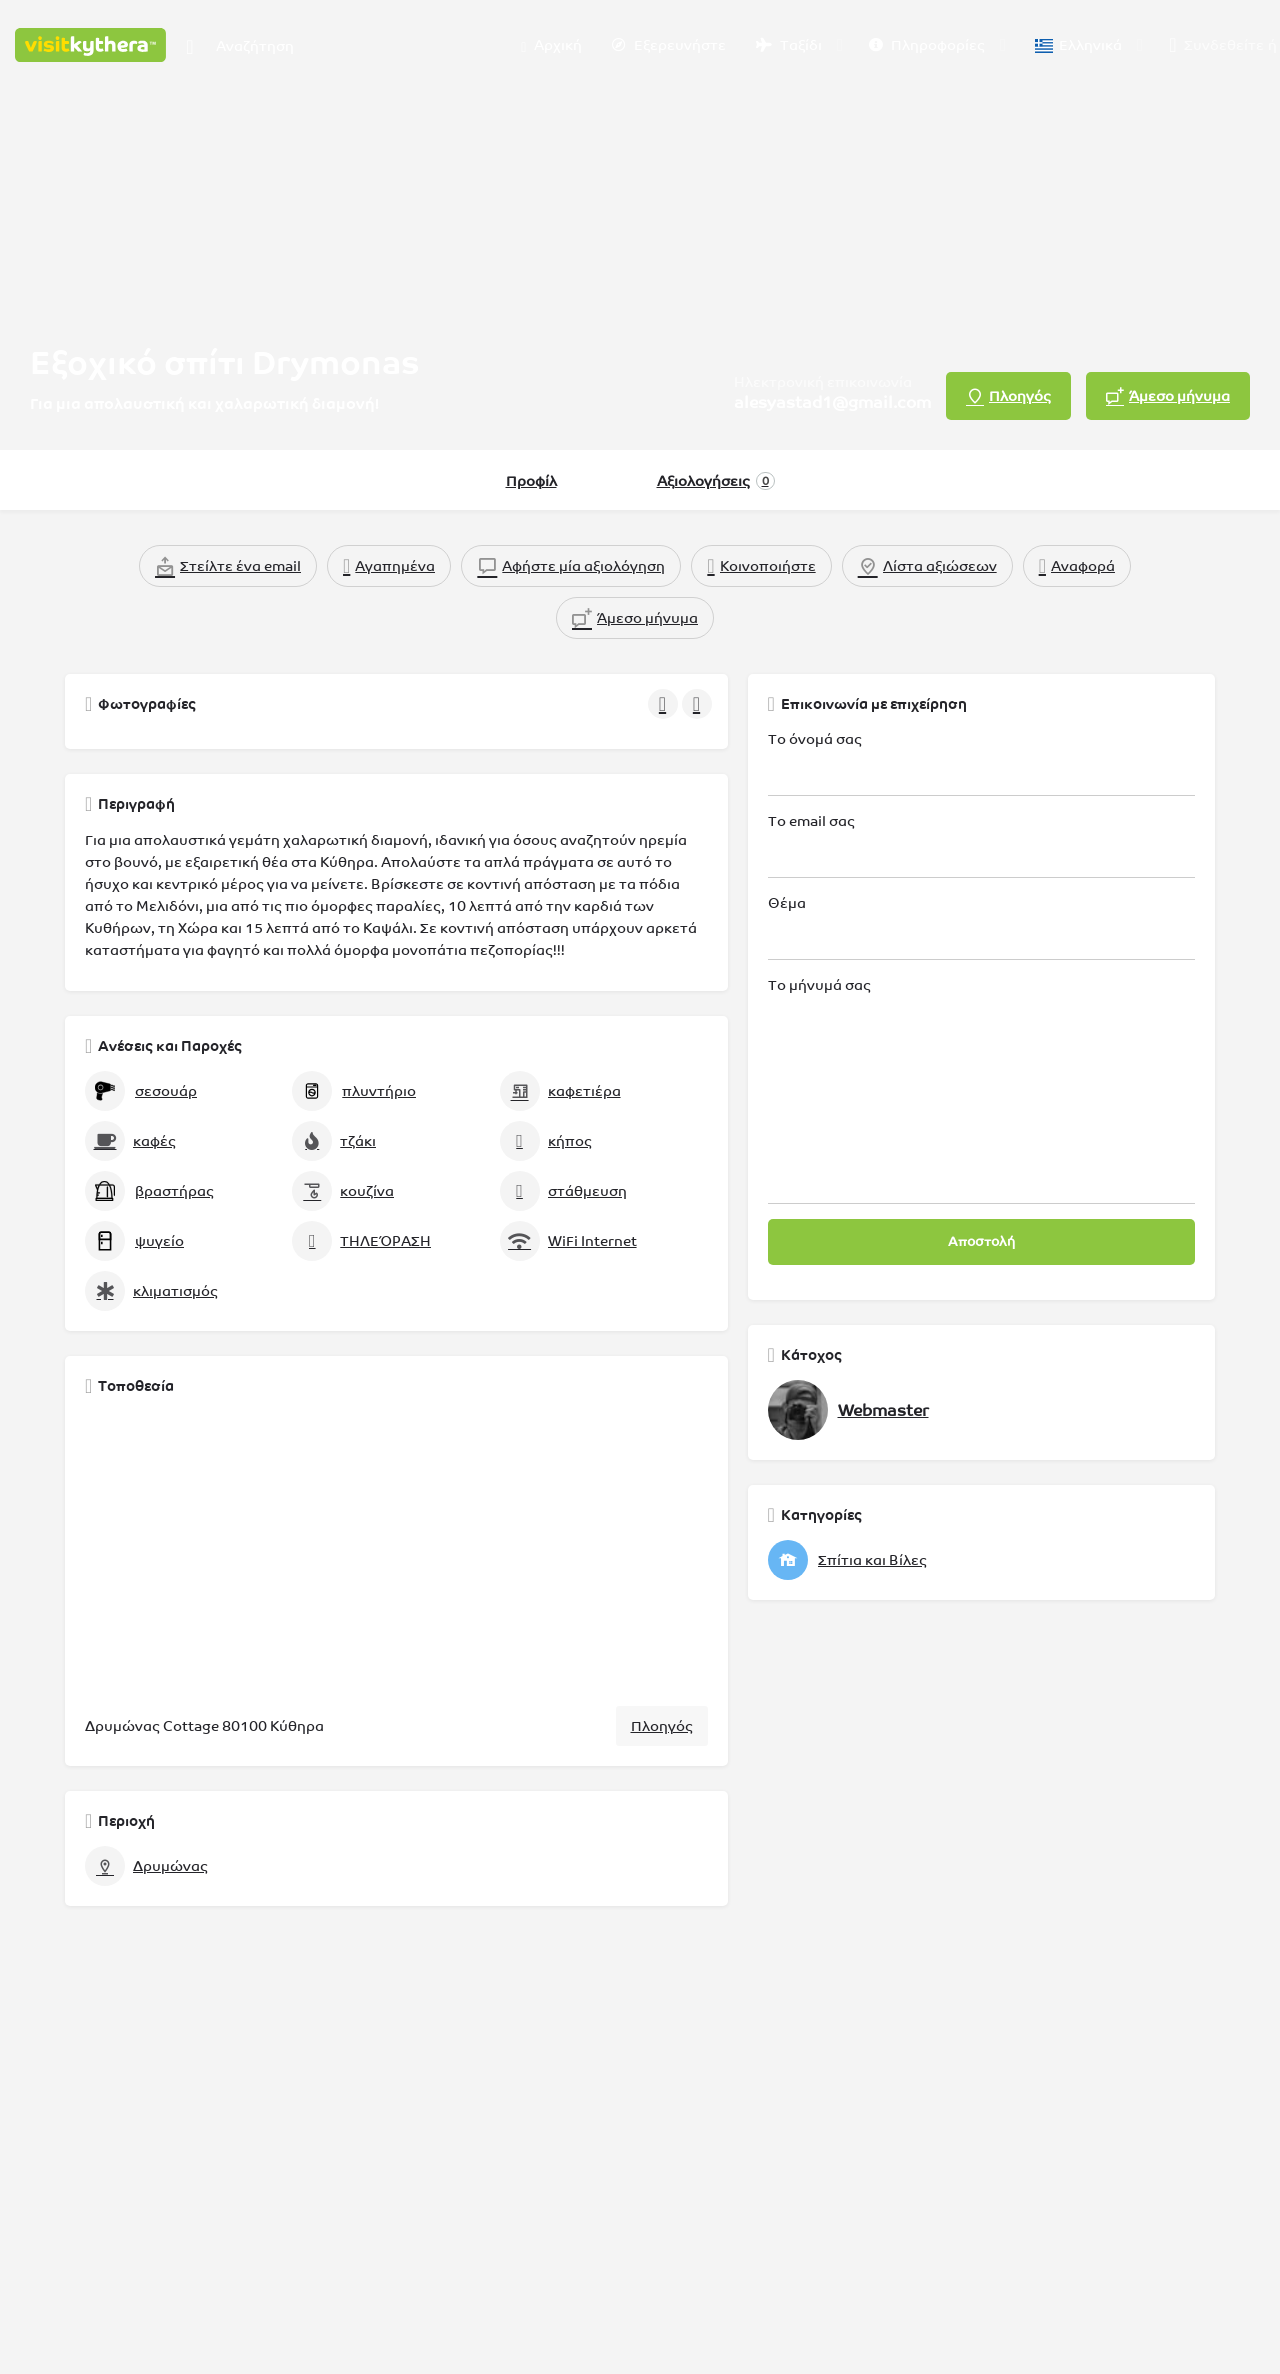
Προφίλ (531, 481)
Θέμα (982, 927)
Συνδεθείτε (1224, 45)
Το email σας (982, 845)
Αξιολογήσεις (716, 481)
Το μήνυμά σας (982, 1090)
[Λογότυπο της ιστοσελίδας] (93, 43)
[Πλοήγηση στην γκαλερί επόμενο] (699, 704)
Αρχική (551, 46)
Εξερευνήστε (669, 45)
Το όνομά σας (982, 763)
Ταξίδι (789, 45)
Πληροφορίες (927, 45)
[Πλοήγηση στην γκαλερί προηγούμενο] (665, 704)
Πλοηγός (662, 1726)
